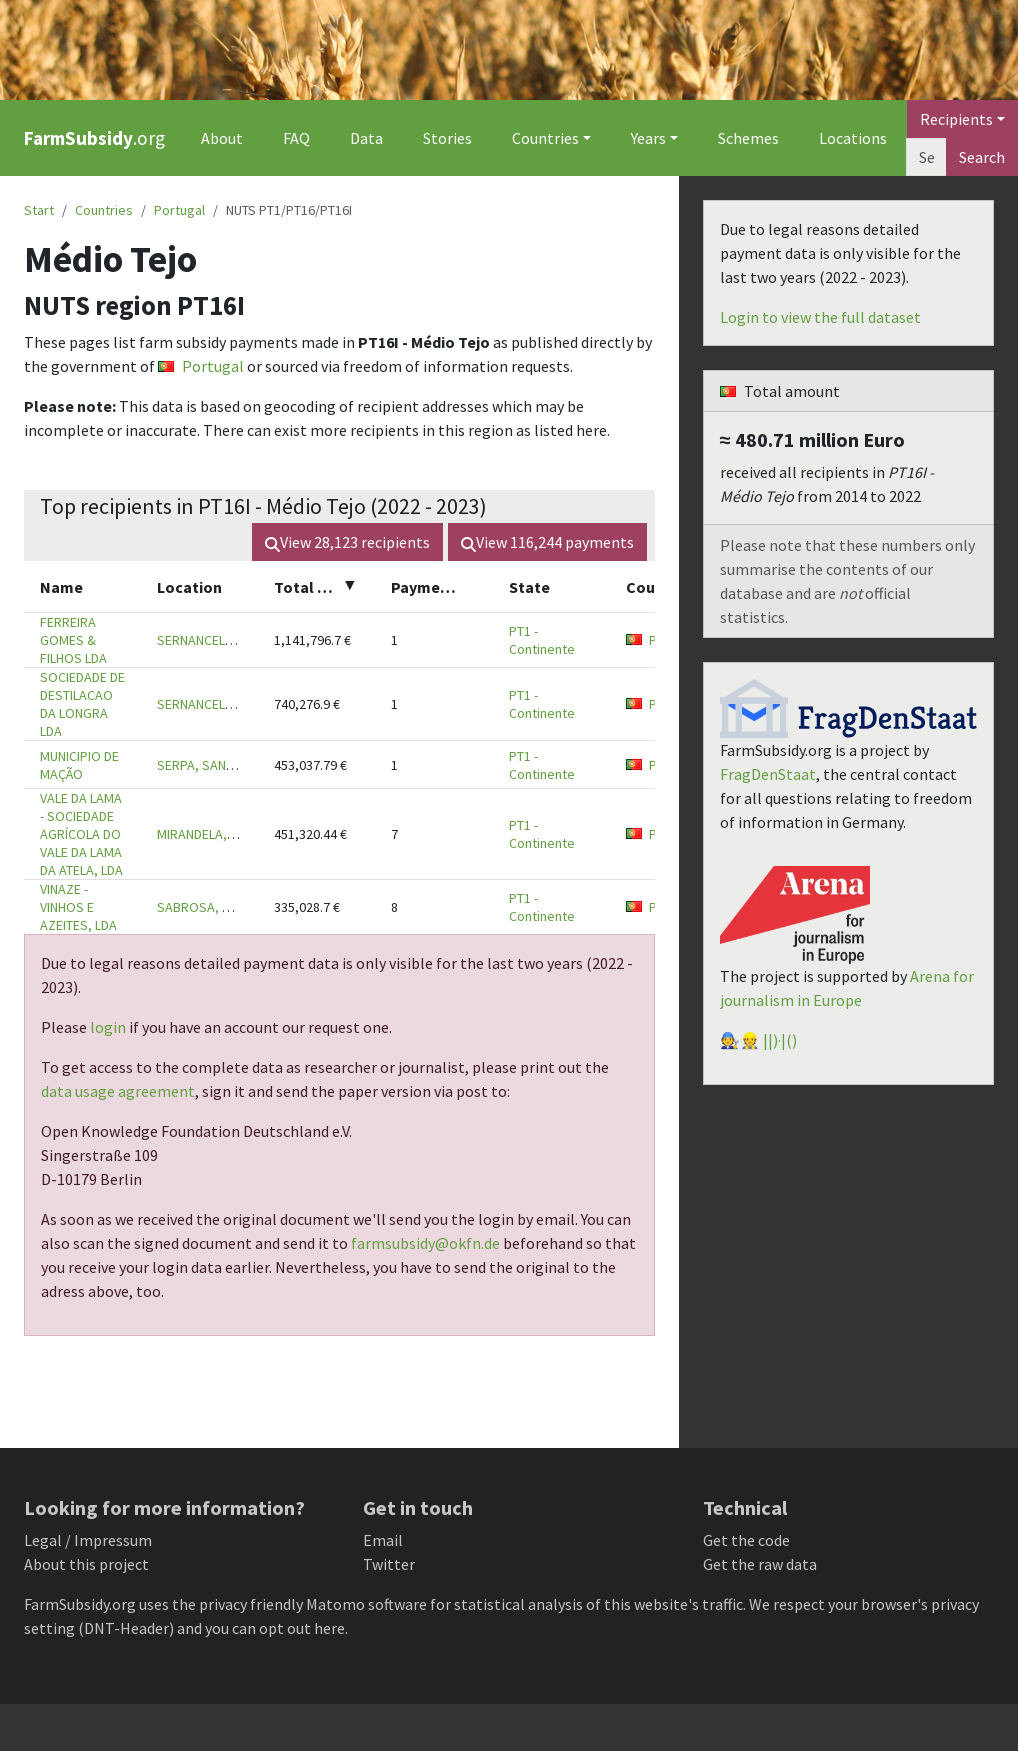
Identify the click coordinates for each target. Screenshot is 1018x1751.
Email (383, 1540)
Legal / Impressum (88, 1540)
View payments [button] (547, 542)
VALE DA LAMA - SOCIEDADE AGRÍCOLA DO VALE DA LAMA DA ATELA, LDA (81, 834)
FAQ (296, 138)
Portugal (179, 210)
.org (94, 138)
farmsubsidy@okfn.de (425, 1243)
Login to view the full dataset (820, 317)
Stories (447, 138)
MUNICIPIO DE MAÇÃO (79, 765)
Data (366, 138)
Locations (853, 138)
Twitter (389, 1564)
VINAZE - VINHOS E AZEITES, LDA (78, 907)
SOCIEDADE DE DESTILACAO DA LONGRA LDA (82, 704)
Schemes (748, 138)
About (222, 138)
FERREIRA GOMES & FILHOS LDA (73, 640)
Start (39, 210)
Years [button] (648, 138)
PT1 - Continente (542, 640)
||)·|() (780, 1040)
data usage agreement (118, 1091)
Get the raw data (760, 1564)
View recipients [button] (347, 542)
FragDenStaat (768, 774)
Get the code (746, 1540)
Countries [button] (545, 138)
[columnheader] (82, 586)
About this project (86, 1564)
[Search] (926, 157)
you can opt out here (275, 1628)
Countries (104, 210)
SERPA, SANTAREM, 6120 (228, 765)
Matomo (335, 1604)
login (108, 1027)
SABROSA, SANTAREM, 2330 (238, 907)
